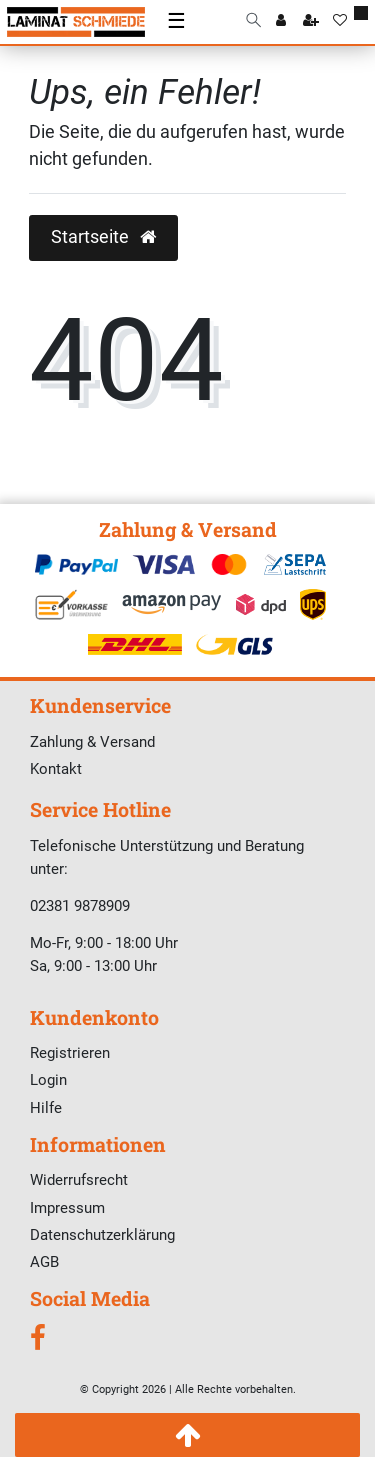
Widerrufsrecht (79, 1180)
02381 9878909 (80, 906)
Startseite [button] (103, 237)
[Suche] (253, 21)
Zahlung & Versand (92, 742)
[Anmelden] (281, 22)
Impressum (67, 1208)
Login (48, 1080)
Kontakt (56, 769)
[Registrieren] (311, 22)
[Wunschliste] (340, 22)
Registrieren (70, 1053)
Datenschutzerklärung (102, 1235)
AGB (44, 1262)
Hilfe (46, 1108)
